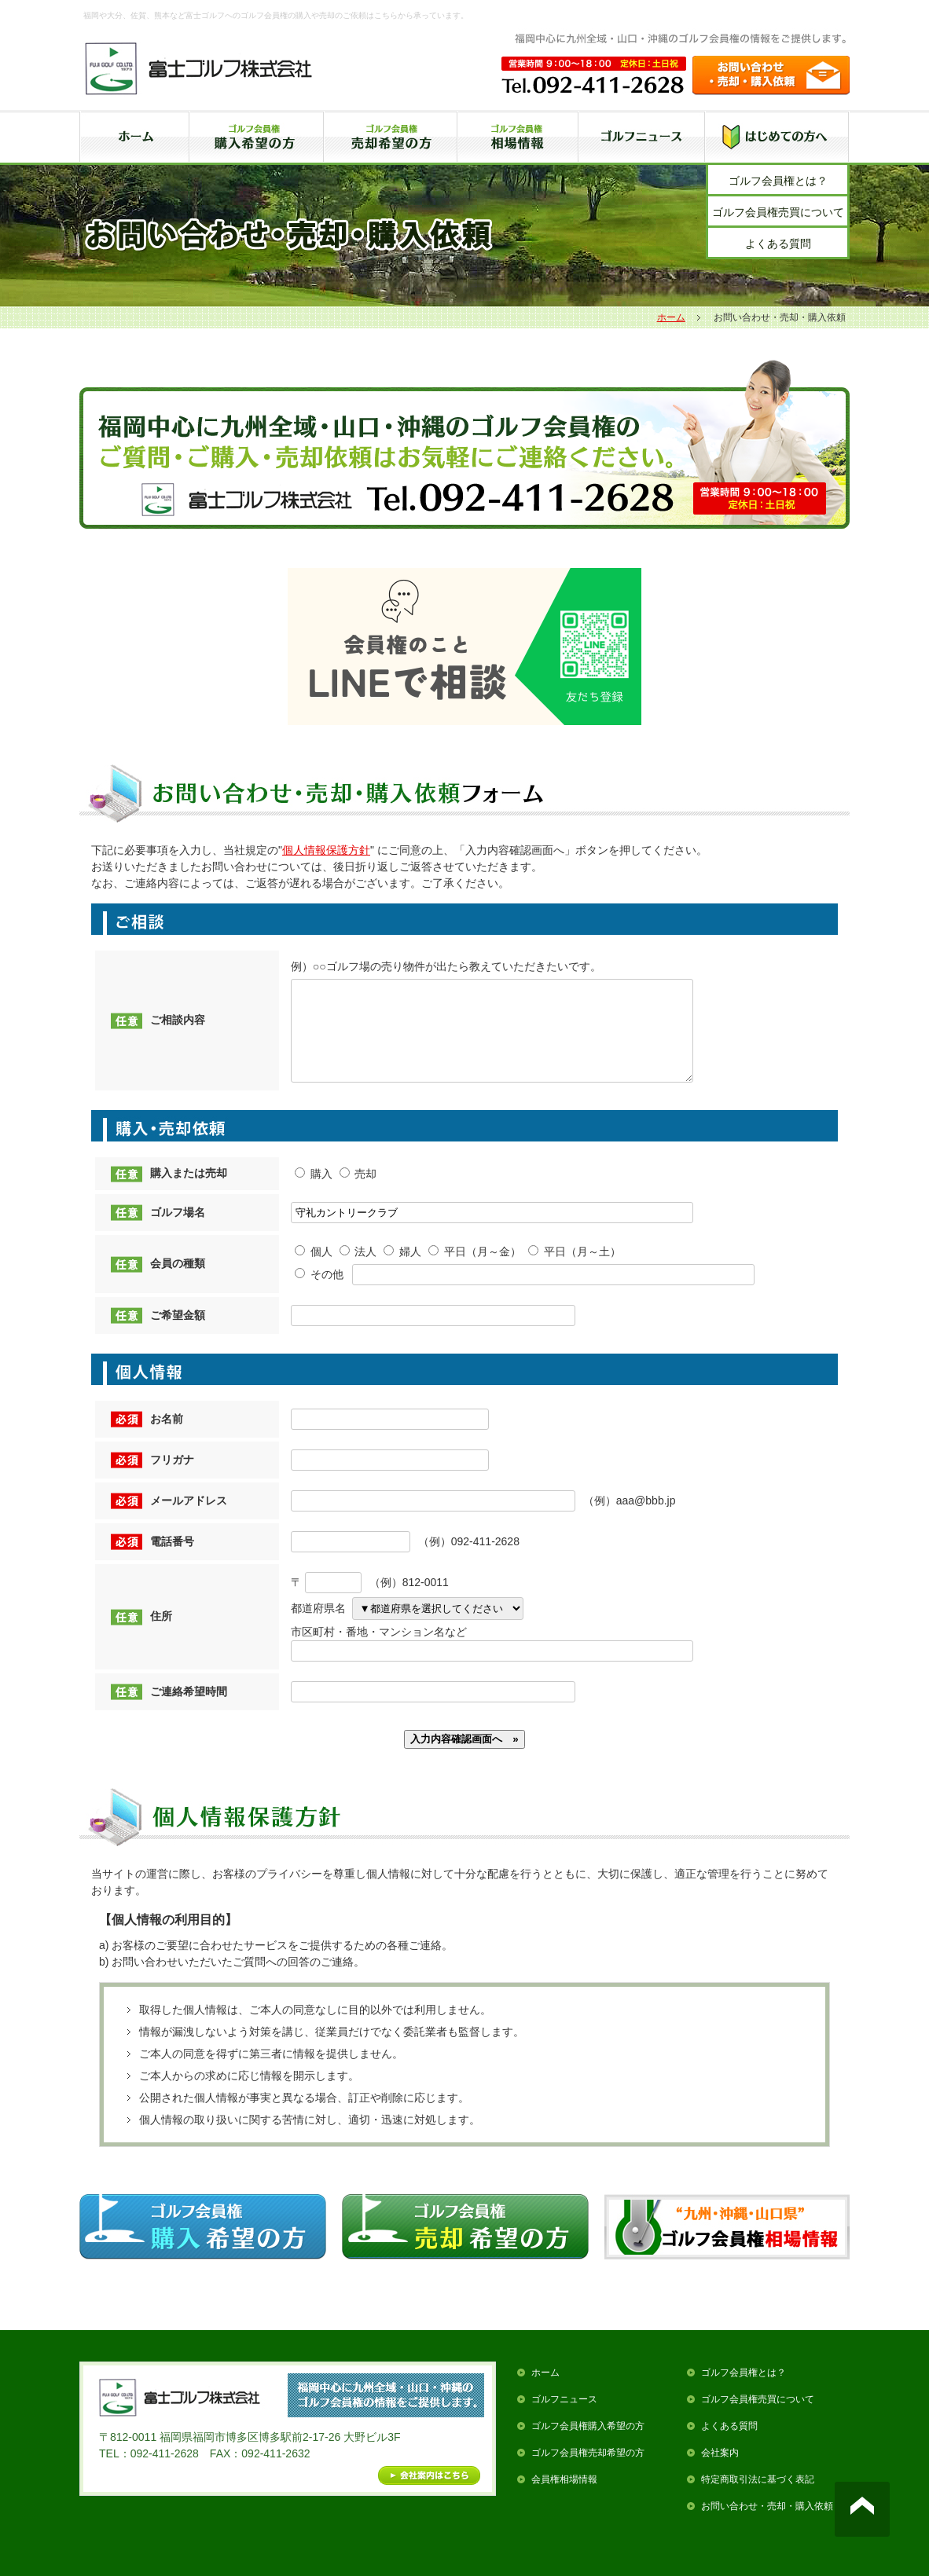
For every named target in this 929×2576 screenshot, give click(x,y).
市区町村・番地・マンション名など (379, 1650)
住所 (161, 1635)
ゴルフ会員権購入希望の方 (587, 2444)
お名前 (166, 1437)
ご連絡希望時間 (188, 1710)
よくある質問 (778, 243)
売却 (358, 1192)
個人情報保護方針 (326, 850)
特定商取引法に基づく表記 (757, 2498)
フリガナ (172, 1478)
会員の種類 (177, 1282)
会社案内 (720, 2471)
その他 (319, 1293)
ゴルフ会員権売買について (778, 212)
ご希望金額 (177, 1334)
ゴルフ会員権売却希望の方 (587, 2471)
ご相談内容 (177, 1029)
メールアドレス (188, 1519)
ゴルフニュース (564, 2418)
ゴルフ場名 (177, 1231)
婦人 (402, 1270)
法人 (358, 1270)
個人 (313, 1270)
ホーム (671, 317)
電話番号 (172, 1560)
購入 (313, 1192)
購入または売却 (188, 1191)
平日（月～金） (474, 1270)
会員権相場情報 (564, 2498)
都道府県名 (318, 1627)
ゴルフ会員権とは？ (778, 180)
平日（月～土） (574, 1270)
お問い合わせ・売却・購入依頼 (767, 2524)
